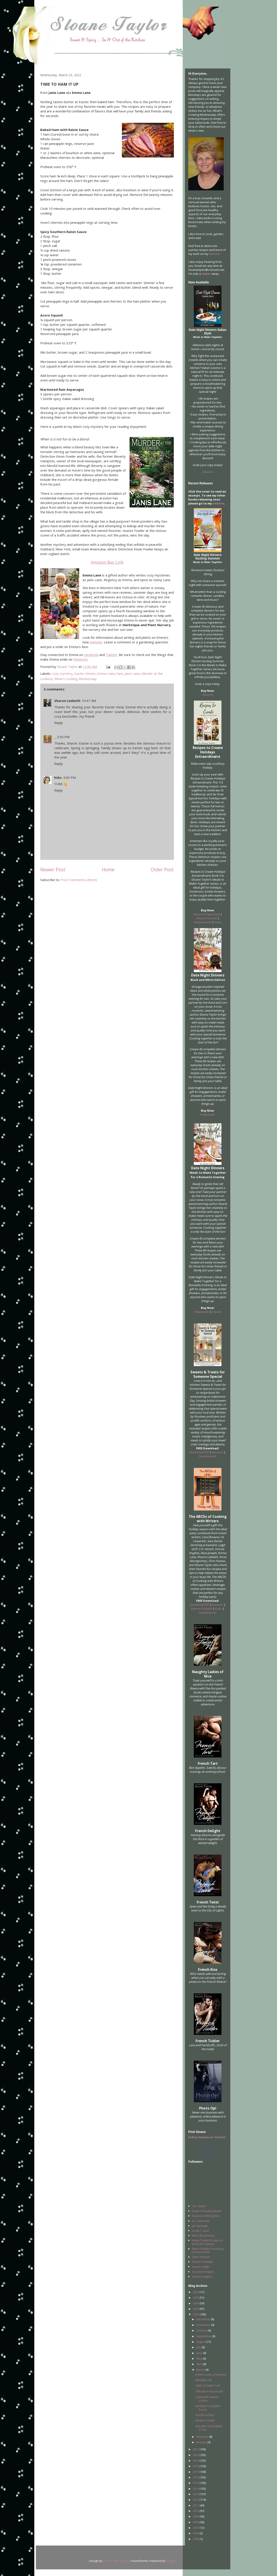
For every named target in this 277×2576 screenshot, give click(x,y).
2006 (196, 2533)
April (199, 2364)
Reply (58, 722)
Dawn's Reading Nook (206, 2211)
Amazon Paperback (206, 914)
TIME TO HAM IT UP (207, 2386)
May (199, 2358)
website (214, 254)
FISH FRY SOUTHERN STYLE (208, 2428)
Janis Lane (132, 673)
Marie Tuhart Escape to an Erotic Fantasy (207, 2242)
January (201, 2442)
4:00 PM (69, 777)
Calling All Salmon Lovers (207, 2398)
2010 (196, 2511)
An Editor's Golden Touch (207, 2407)
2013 (196, 2494)
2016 (196, 2477)
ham (120, 673)
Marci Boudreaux (203, 2235)
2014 (196, 2489)
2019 (196, 2460)
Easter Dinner (84, 673)
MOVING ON (203, 2380)
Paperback (207, 1114)
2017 (196, 2472)
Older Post (162, 869)
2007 (196, 2528)
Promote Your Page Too (208, 2153)
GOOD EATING (204, 2415)
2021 (196, 2449)
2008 (196, 2522)
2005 (196, 2539)
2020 (196, 2455)
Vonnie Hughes (202, 2276)
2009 (196, 2516)
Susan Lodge (200, 2267)
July (199, 2347)
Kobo (217, 922)
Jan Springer (200, 2226)
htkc (58, 777)
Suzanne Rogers (203, 2272)
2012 (196, 2500)
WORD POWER (205, 2420)
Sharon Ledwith (67, 700)
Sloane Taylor (207, 2145)
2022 (196, 2314)
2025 (196, 2297)
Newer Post (52, 869)
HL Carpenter (201, 2221)
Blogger (171, 2561)
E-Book (216, 1312)
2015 (196, 2483)
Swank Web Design (116, 2561)
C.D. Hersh (199, 2206)
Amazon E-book (206, 918)
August (201, 2342)
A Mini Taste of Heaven (210, 2375)
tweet (206, 274)
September (204, 2336)
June (199, 2353)
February (202, 2437)
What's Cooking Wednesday (75, 679)
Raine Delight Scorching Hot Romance (207, 2250)
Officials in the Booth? (209, 2391)
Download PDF (199, 1452)
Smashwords (203, 922)
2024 (196, 2303)
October (202, 2330)
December (203, 2319)
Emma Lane (106, 673)
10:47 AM (89, 700)
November (203, 2325)
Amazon (207, 472)
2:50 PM (63, 737)
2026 (196, 2292)
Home (108, 869)
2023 (196, 2309)
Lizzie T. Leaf (200, 2231)
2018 (196, 2466)
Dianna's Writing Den (206, 2216)
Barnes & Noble (201, 1609)
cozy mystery (62, 673)
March (200, 2370)
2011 (196, 2505)
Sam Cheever (201, 2257)
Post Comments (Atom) (79, 880)
